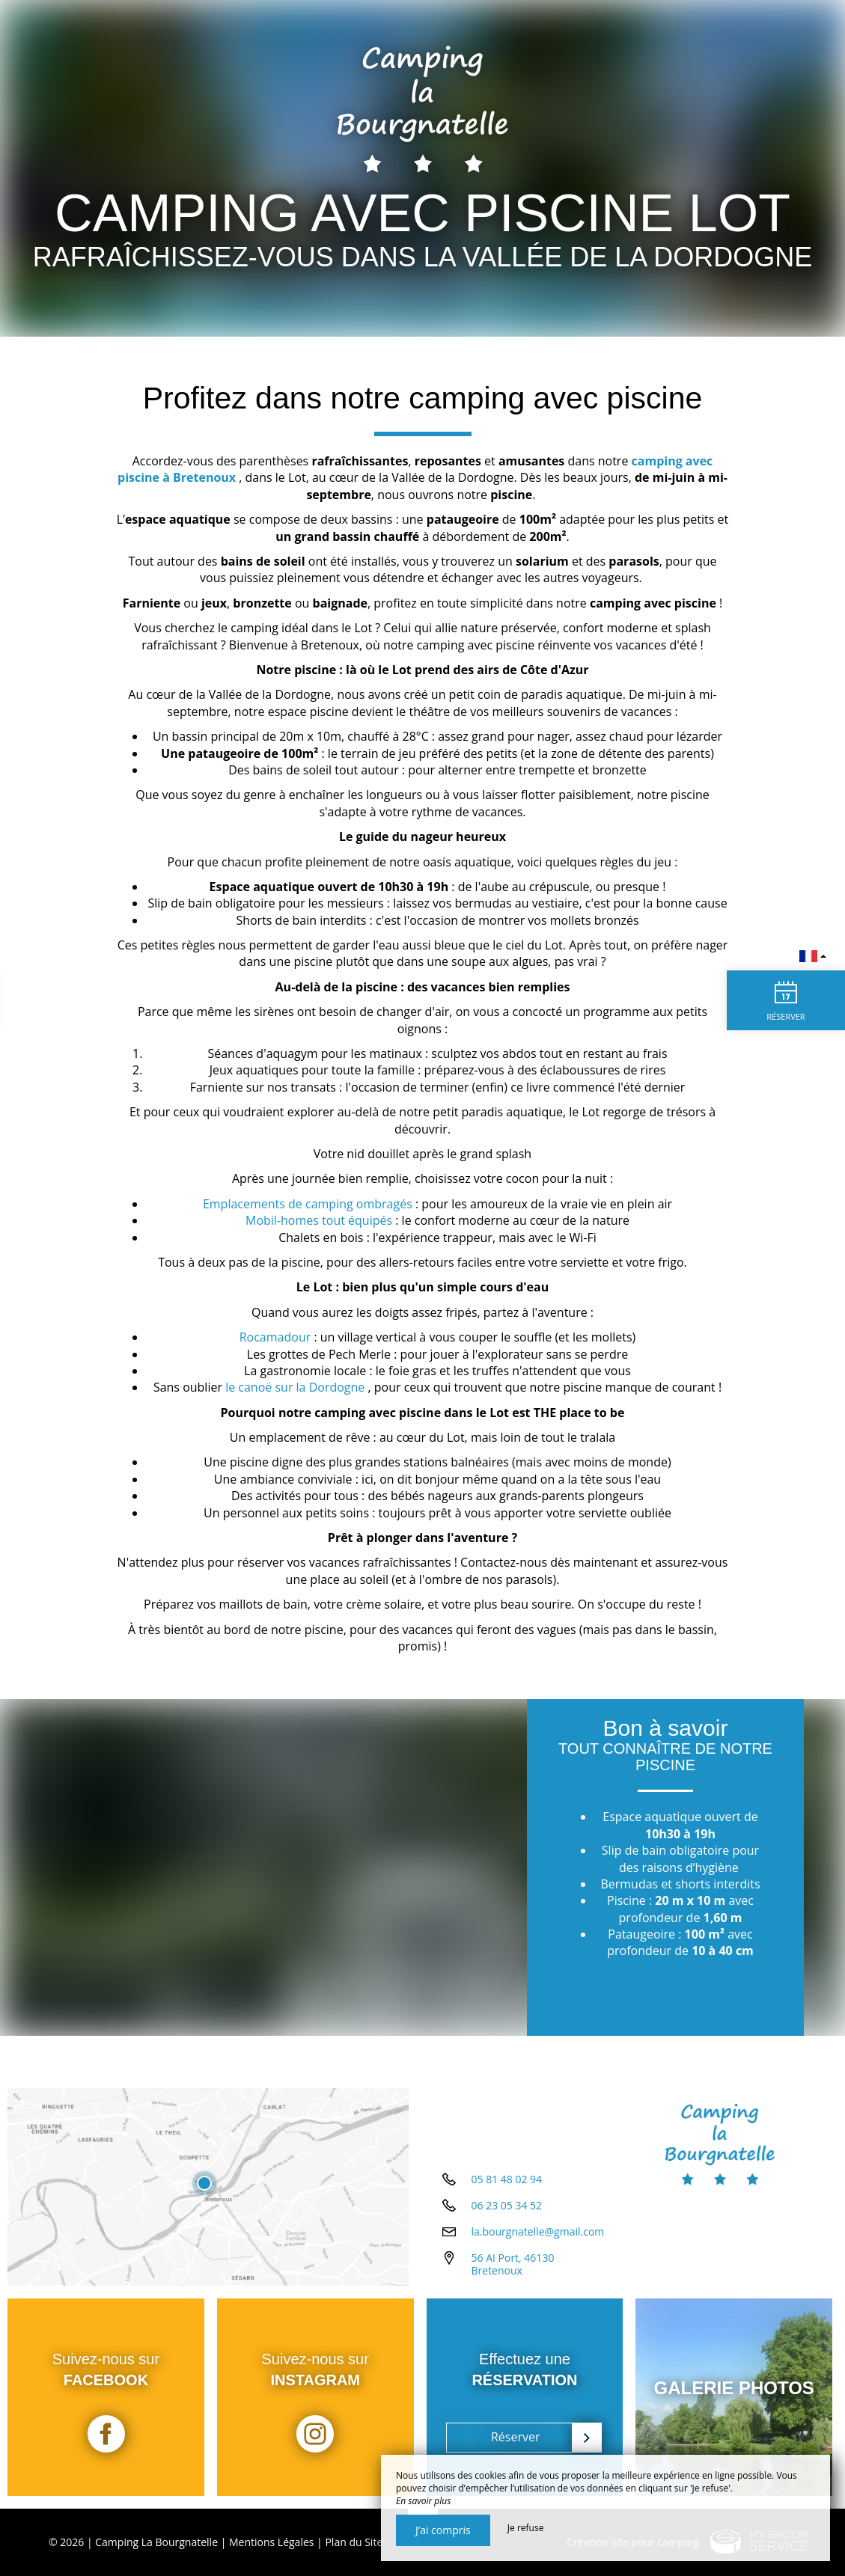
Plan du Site (353, 2542)
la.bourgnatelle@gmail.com (538, 2237)
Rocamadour (277, 1337)
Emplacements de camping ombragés (307, 1204)
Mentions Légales (271, 2542)
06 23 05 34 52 (507, 2210)
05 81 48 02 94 (507, 2184)
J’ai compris (443, 2530)
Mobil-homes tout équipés (318, 1220)
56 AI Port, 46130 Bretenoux (513, 2269)
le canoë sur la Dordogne (294, 1387)
